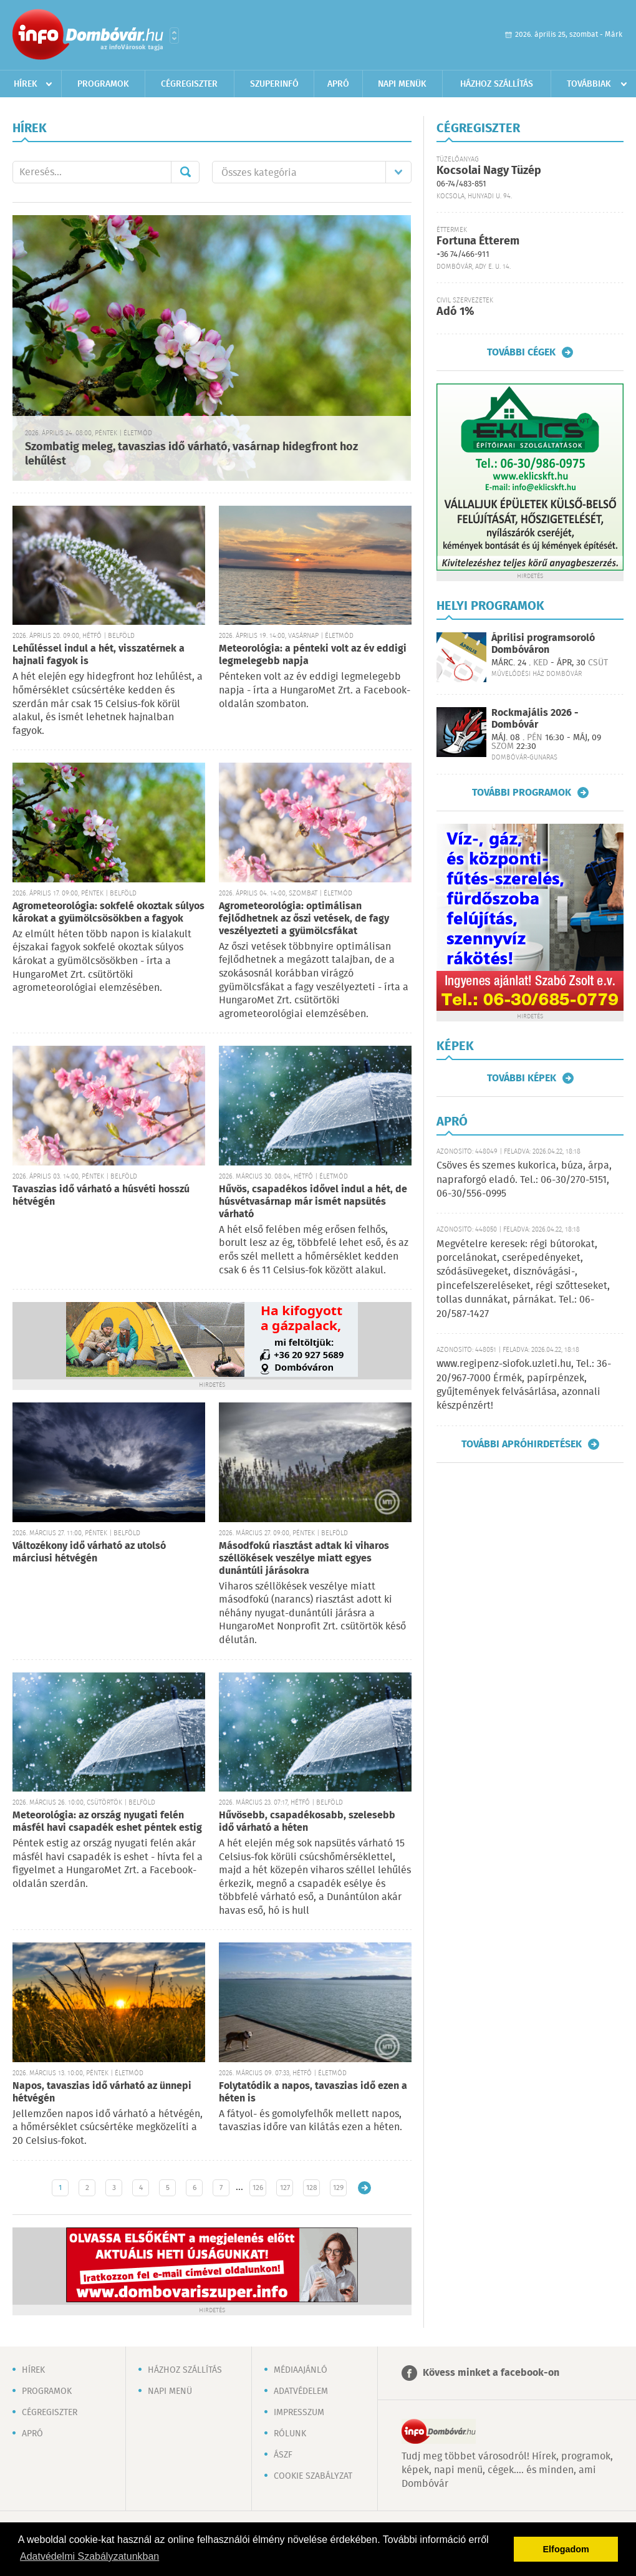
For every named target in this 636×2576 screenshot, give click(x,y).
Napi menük (402, 84)
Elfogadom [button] (566, 2549)
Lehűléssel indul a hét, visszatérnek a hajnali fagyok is (98, 655)
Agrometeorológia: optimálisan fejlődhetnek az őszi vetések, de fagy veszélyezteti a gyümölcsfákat (304, 919)
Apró (338, 84)
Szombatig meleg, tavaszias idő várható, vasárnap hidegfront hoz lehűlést (191, 454)
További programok (521, 792)
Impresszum (299, 2412)
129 (338, 2188)
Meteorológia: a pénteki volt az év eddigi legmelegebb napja (313, 655)
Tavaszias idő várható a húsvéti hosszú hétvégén (101, 1196)
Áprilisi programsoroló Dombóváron (543, 644)
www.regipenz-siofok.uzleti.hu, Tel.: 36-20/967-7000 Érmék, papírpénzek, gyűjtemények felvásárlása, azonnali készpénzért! (523, 1385)
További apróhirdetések (521, 1444)
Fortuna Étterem (477, 241)
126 (258, 2188)
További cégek (521, 352)
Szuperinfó (274, 84)
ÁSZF (283, 2455)
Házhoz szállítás (496, 84)
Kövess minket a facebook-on (491, 2373)
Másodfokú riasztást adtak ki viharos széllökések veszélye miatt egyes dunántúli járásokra (304, 1558)
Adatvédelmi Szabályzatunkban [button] (89, 2556)
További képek (521, 1078)
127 (285, 2188)
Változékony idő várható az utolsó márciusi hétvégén (89, 1552)
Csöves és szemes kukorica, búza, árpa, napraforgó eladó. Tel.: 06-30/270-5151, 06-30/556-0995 (524, 1180)
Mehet (185, 172)
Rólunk (290, 2434)
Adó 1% (455, 312)
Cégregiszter (189, 84)
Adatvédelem (301, 2391)
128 (311, 2188)
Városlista (174, 35)
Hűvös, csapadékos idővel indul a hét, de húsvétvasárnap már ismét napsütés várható (313, 1202)
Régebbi (364, 2188)
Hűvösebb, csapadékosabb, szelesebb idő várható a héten (307, 1822)
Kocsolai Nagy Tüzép (488, 171)
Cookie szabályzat (313, 2476)
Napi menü (170, 2391)
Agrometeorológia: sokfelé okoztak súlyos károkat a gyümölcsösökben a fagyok (108, 913)
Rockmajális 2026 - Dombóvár (535, 719)
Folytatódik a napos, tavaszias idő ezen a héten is (313, 2092)
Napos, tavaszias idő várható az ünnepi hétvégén (101, 2092)
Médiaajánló (300, 2370)
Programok (103, 84)
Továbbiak (589, 84)
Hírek (25, 84)
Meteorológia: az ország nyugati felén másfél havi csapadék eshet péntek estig (107, 1822)
